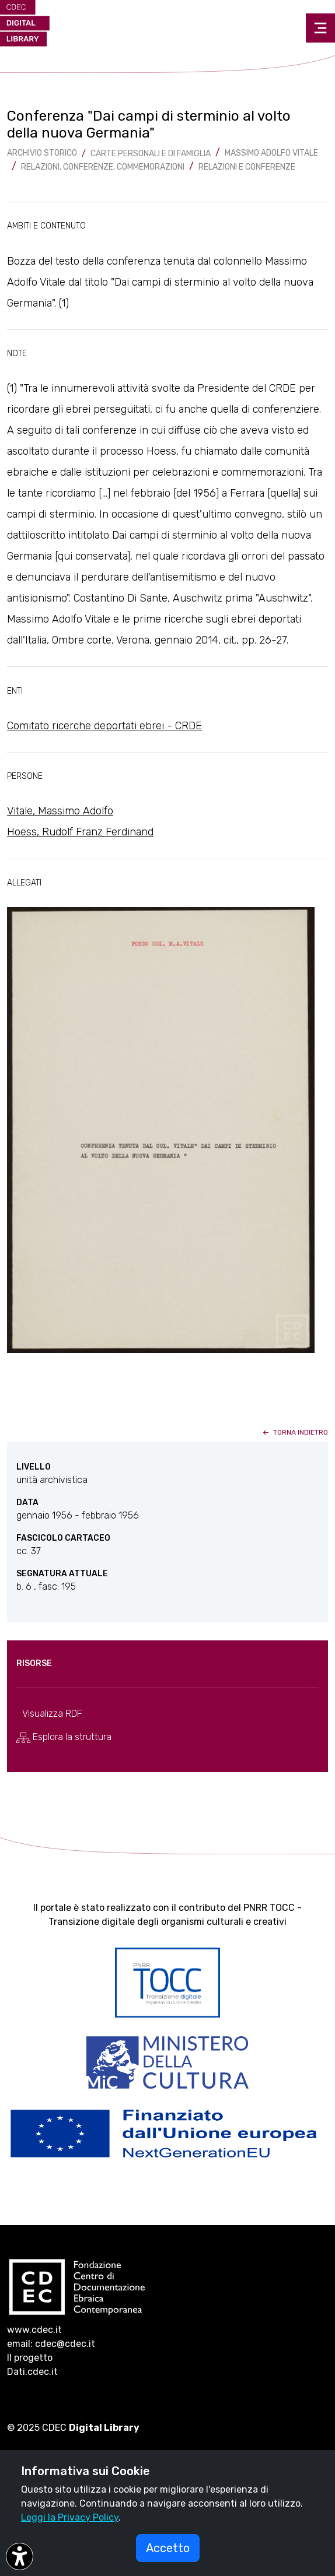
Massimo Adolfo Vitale (271, 153)
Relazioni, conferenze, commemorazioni (102, 167)
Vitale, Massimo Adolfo (60, 810)
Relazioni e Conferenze (246, 167)
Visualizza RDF (52, 1713)
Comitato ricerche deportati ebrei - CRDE (104, 725)
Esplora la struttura (63, 1737)
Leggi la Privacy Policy (69, 2517)
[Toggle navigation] (320, 28)
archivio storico (42, 153)
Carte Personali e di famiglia (150, 154)
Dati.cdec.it (32, 2371)
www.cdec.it (34, 2329)
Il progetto (30, 2357)
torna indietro (294, 1432)
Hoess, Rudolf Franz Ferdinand (80, 831)
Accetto (168, 2548)
